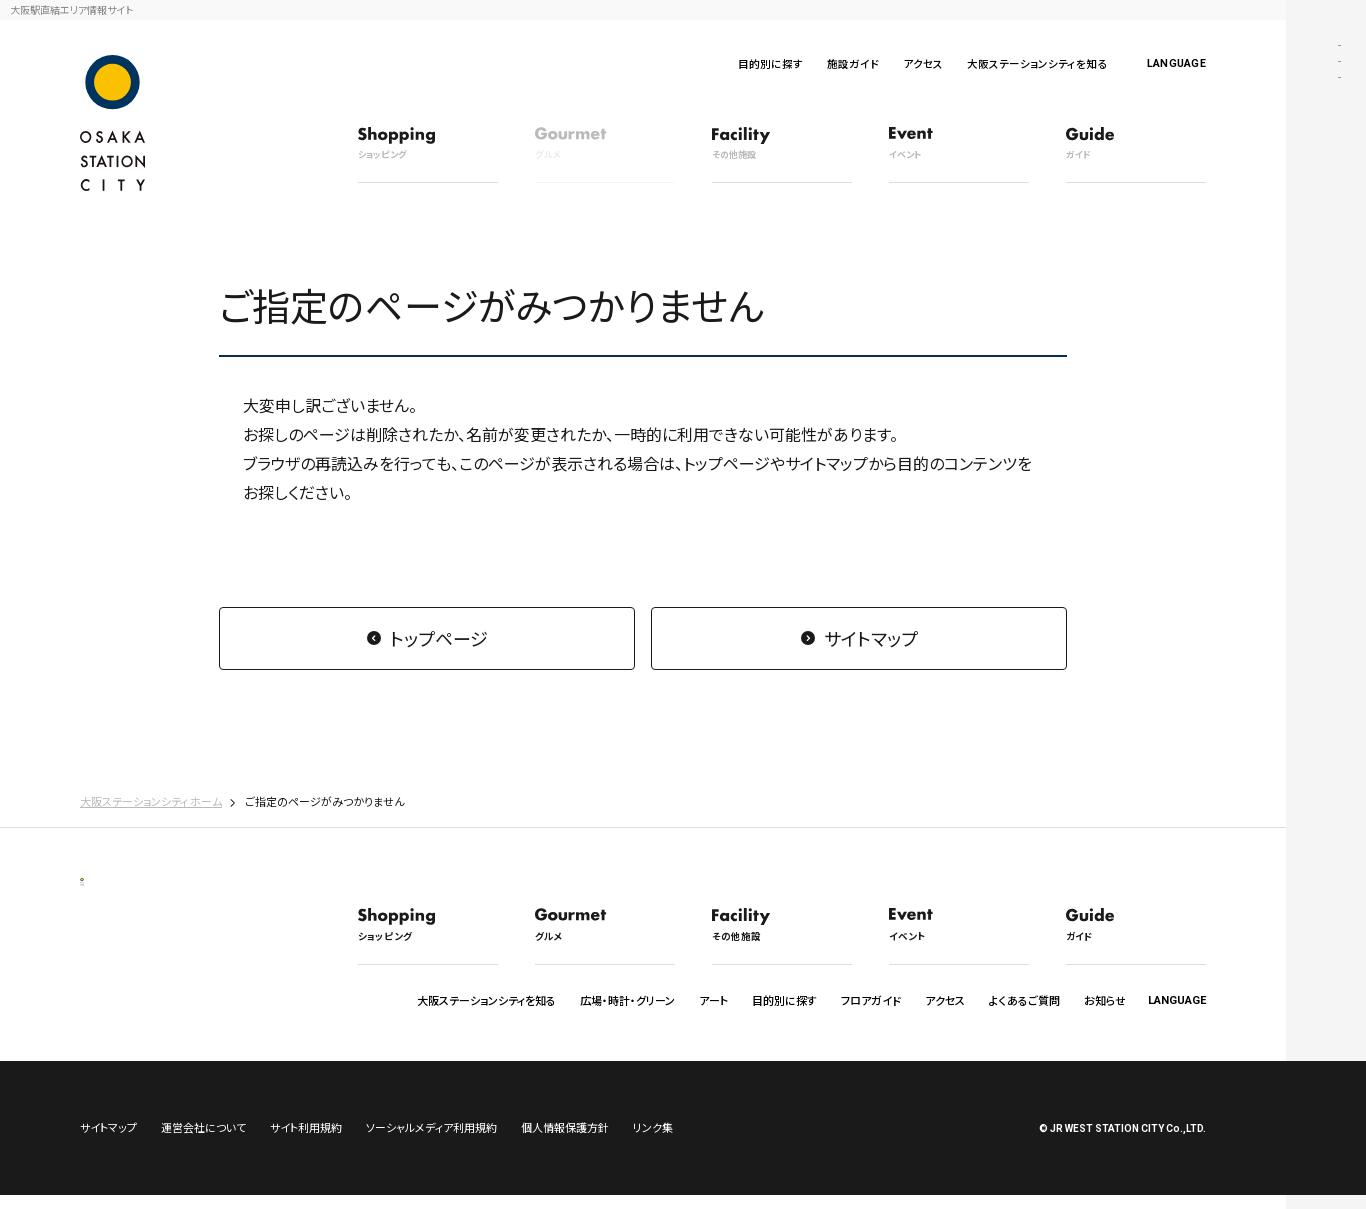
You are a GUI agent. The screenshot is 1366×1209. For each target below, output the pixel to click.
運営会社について (203, 1141)
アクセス (923, 63)
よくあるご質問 (1024, 1000)
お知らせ (1105, 1000)
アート (713, 1000)
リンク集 (653, 1141)
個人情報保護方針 (565, 1141)
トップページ (439, 638)
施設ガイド (853, 63)
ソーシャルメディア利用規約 (431, 1141)
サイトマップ (871, 638)
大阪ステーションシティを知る (1037, 63)
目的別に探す (770, 63)
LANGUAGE (1176, 63)
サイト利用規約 (306, 1141)
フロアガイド (871, 1000)
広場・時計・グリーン (627, 1000)
